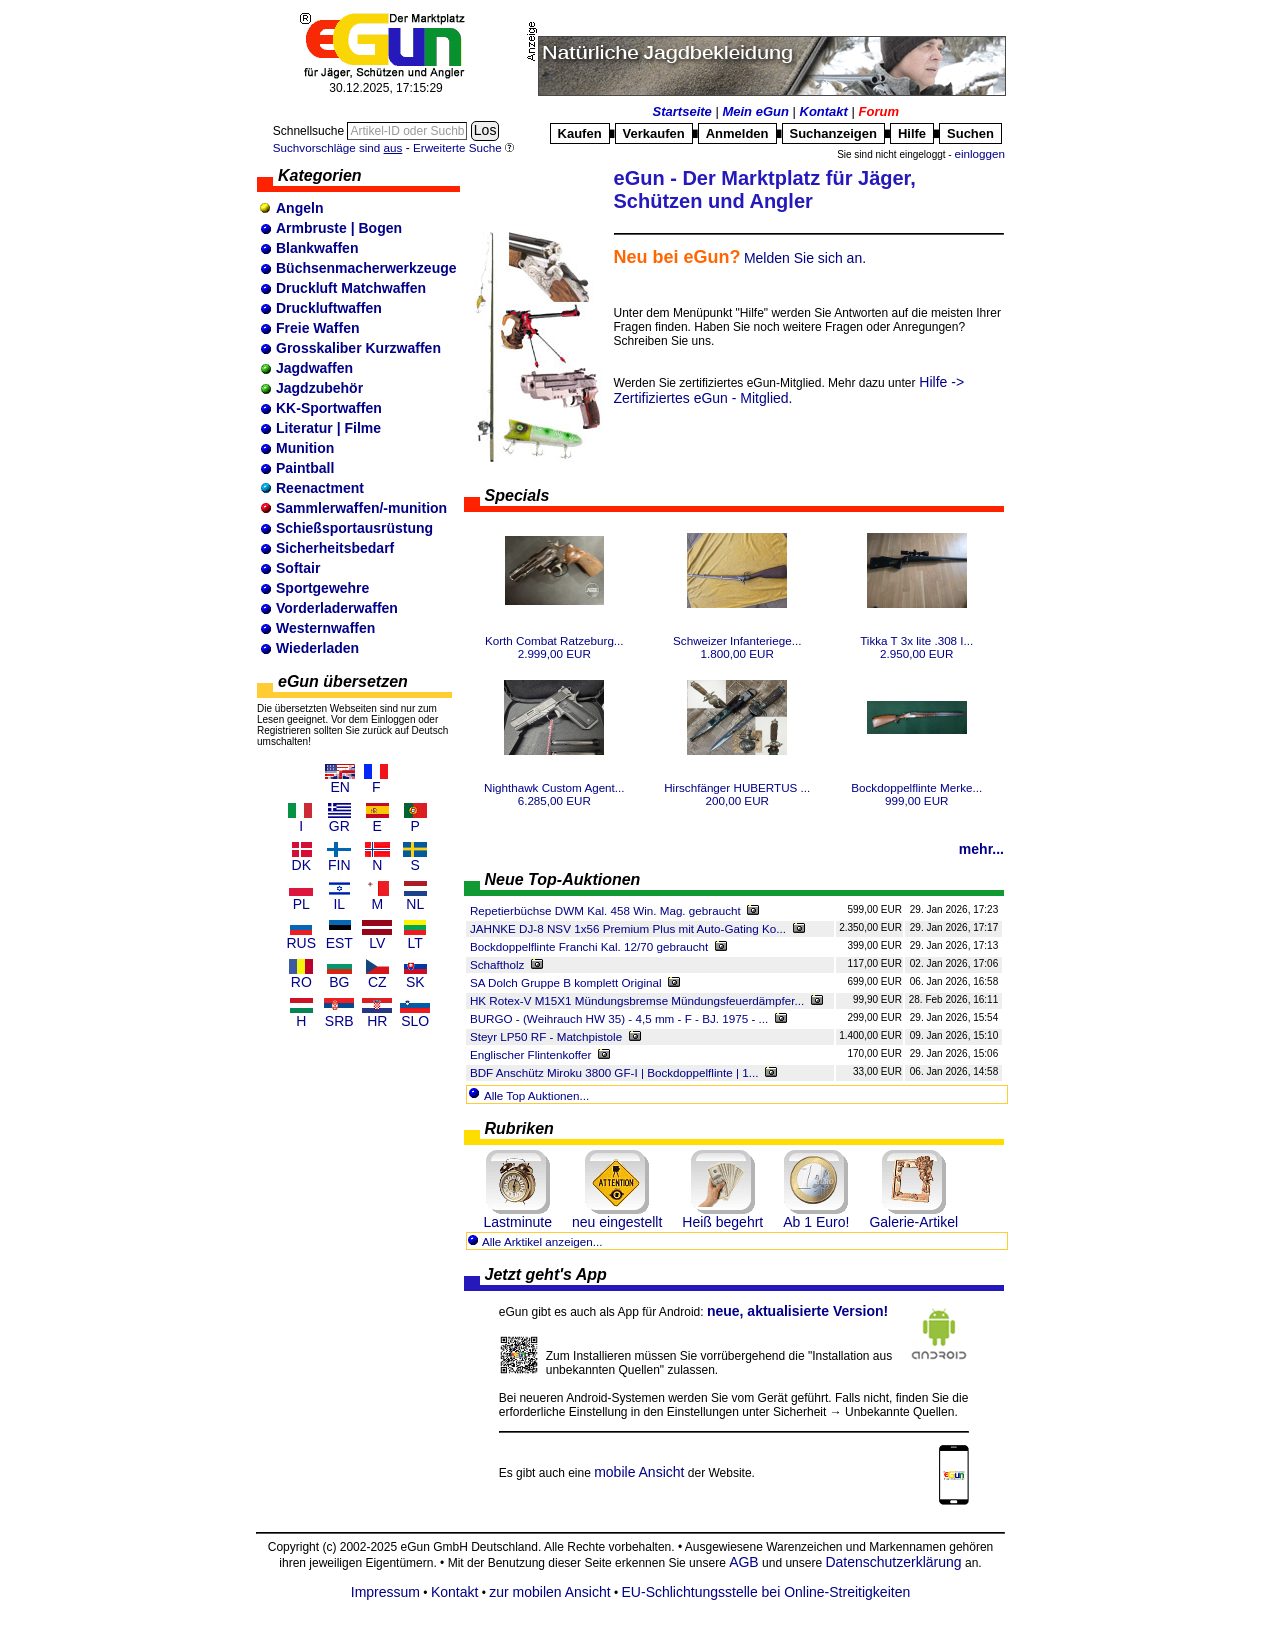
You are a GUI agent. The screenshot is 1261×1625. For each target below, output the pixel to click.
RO (301, 982)
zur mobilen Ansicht (549, 1592)
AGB (744, 1562)
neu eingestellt (617, 1222)
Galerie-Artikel (913, 1222)
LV (377, 943)
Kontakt (824, 111)
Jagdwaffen (314, 368)
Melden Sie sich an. (805, 258)
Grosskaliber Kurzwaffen (358, 348)
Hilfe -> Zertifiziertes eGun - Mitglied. (789, 390)
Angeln (299, 208)
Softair (298, 568)
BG (339, 982)
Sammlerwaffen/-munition (361, 508)
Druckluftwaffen (329, 308)
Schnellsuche (310, 131)
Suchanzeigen (833, 133)
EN (340, 787)
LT (415, 943)
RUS (301, 943)
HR (377, 1021)
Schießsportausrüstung (354, 528)
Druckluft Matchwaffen (351, 288)
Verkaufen (654, 133)
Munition (305, 448)
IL (339, 904)
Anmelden (737, 133)
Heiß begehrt (722, 1222)
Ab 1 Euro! (816, 1222)
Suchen (970, 133)
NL (415, 904)
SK (415, 982)
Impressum (385, 1592)
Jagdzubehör (319, 388)
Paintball (305, 468)
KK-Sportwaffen (329, 408)
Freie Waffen (318, 328)
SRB (339, 1021)
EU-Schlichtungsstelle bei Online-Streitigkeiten (766, 1592)
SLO (415, 1021)
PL (301, 904)
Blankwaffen (317, 248)
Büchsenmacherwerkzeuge (366, 268)
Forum (879, 111)
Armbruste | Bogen (339, 228)
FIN (339, 865)
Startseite (682, 111)
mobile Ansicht (639, 1472)
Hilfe (912, 133)
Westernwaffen (325, 628)
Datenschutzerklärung (893, 1562)
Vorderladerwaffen (337, 608)
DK (301, 865)
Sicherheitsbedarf (335, 548)
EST (339, 943)
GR (339, 826)
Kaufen (580, 133)
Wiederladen (317, 648)
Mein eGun (755, 111)
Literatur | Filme (328, 428)
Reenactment (320, 488)
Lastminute (518, 1222)
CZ (377, 982)
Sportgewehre (322, 588)
